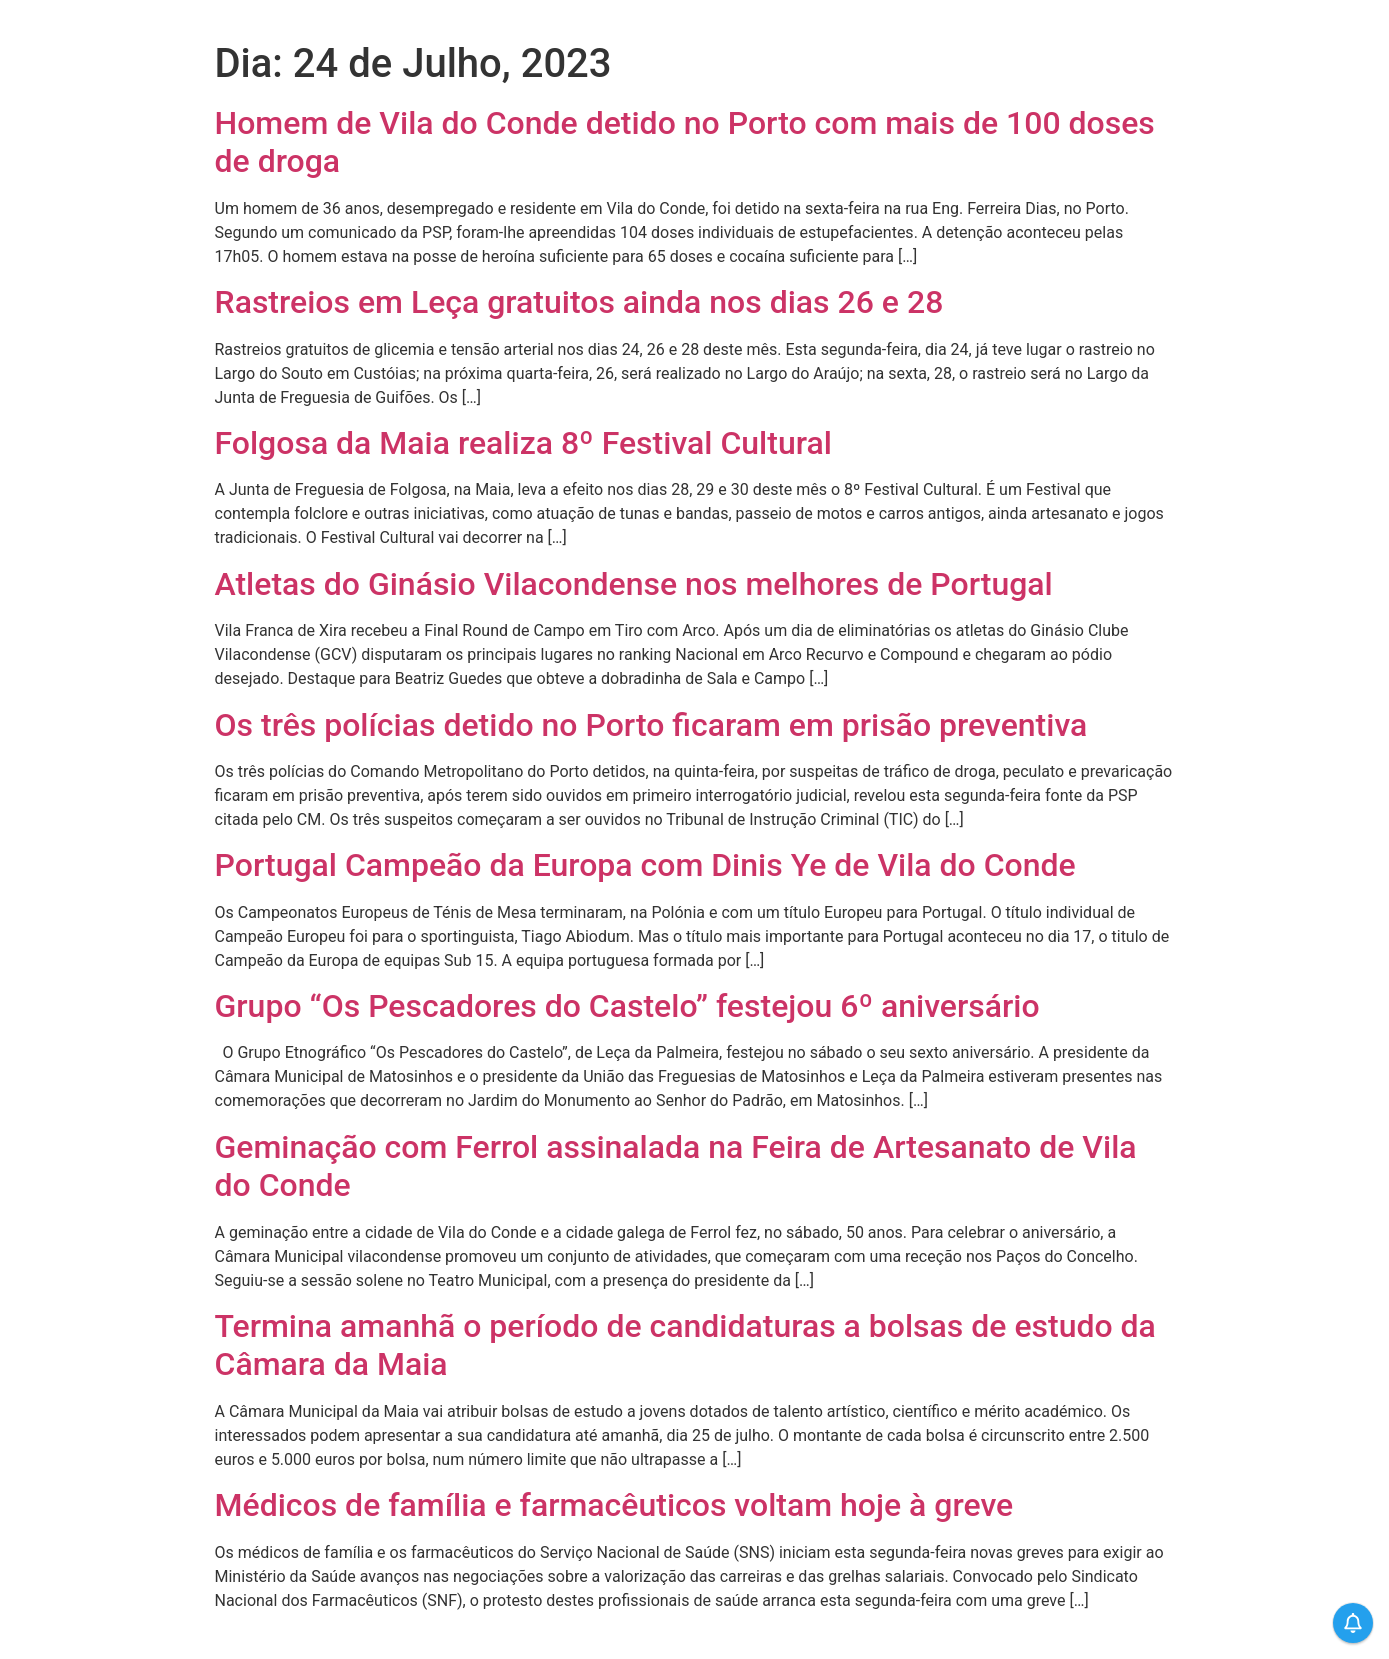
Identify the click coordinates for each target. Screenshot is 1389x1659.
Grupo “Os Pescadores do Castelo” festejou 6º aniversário (627, 1006)
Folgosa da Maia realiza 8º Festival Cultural (523, 443)
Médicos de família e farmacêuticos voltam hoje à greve (614, 1505)
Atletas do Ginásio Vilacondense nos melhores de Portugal (634, 584)
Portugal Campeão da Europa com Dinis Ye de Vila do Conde (645, 865)
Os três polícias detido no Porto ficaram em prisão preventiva (651, 725)
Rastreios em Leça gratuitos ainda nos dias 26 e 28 (579, 302)
